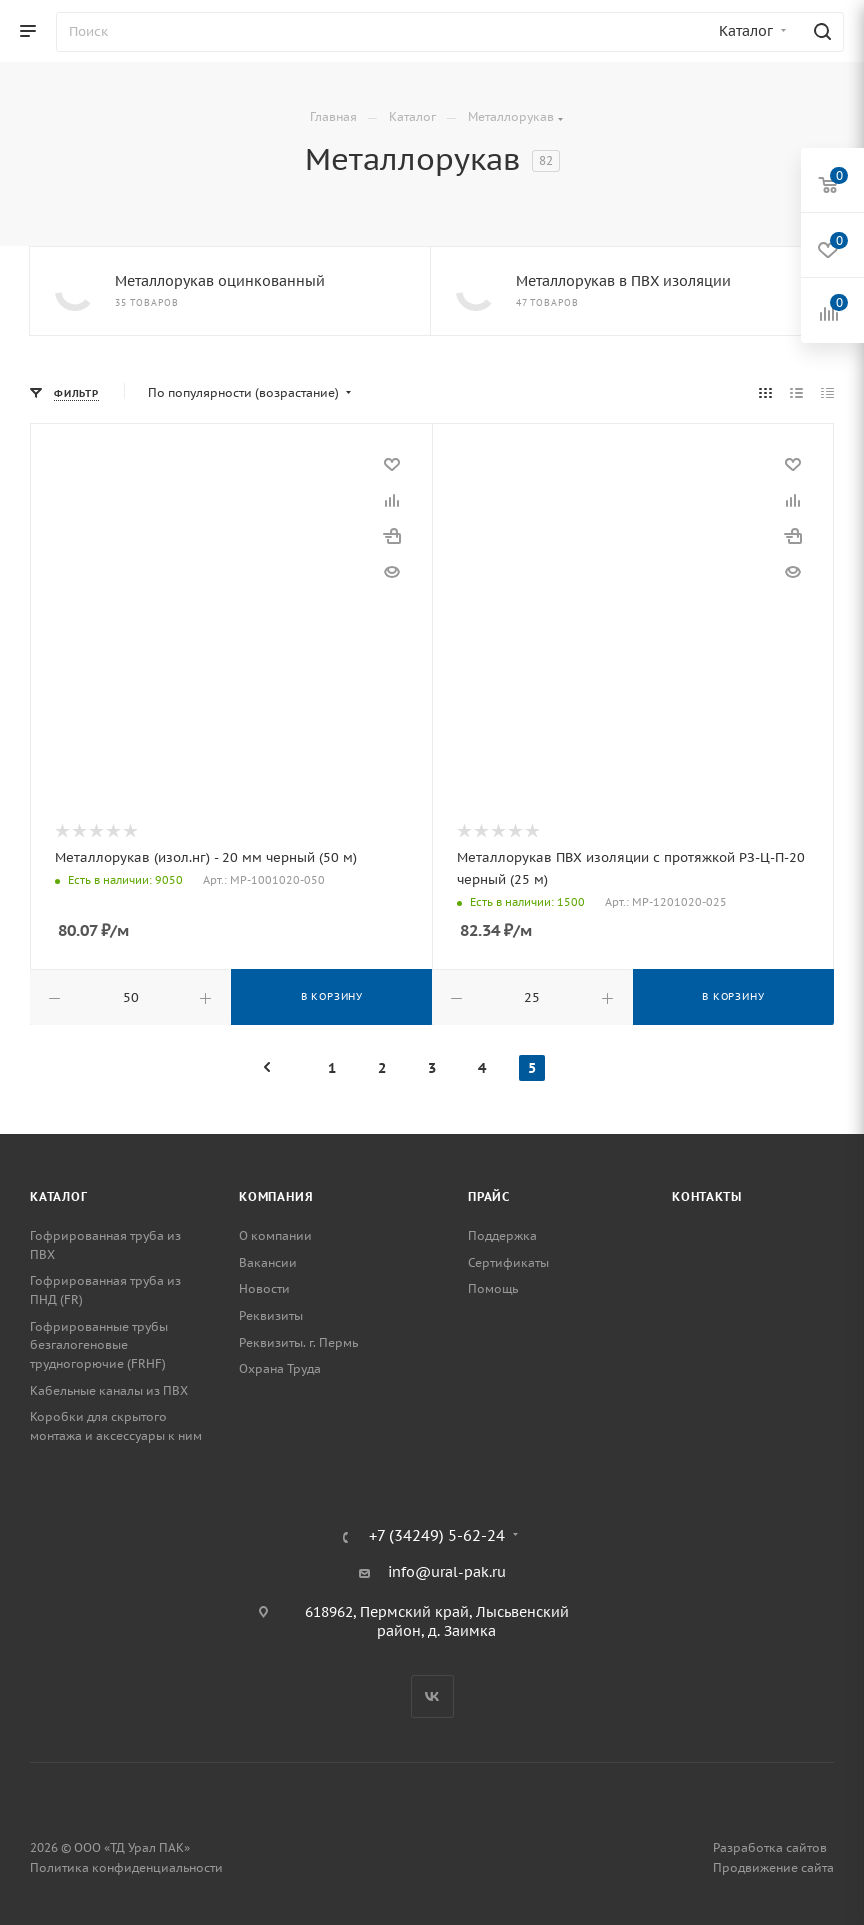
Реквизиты (271, 1315)
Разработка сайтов (770, 1847)
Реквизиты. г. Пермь (298, 1342)
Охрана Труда (280, 1368)
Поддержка (502, 1235)
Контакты (706, 1196)
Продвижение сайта (773, 1867)
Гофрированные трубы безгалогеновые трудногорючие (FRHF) (99, 1345)
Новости (264, 1288)
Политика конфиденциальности (126, 1867)
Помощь (493, 1288)
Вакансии (268, 1262)
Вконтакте (432, 1696)
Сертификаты (508, 1262)
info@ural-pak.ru (447, 1572)
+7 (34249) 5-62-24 (437, 1536)
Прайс (489, 1196)
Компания (276, 1196)
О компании (275, 1235)
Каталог (59, 1196)
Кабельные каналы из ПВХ (109, 1390)
